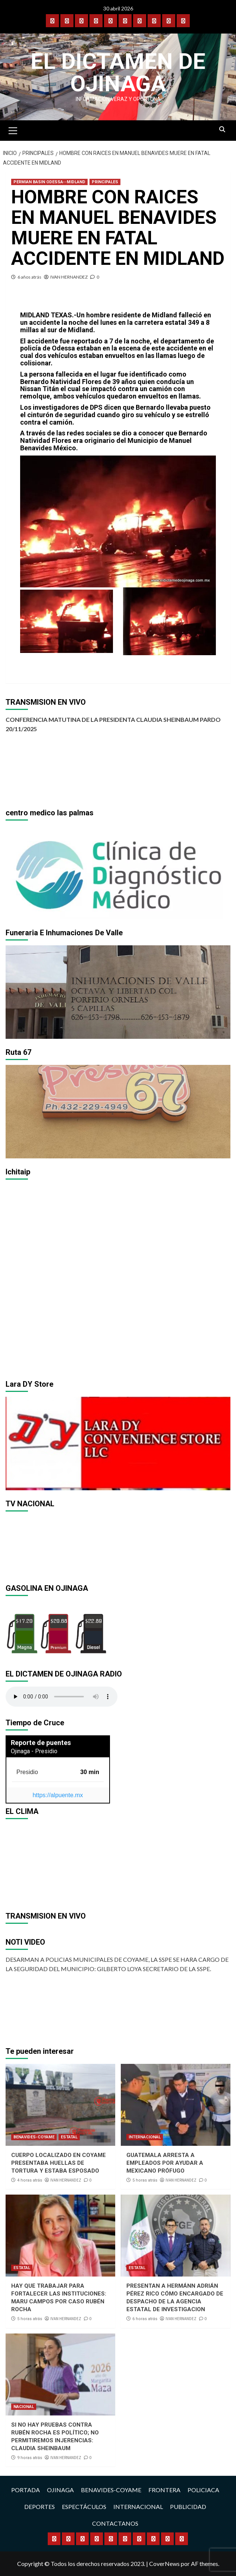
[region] (118, 872)
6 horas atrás (144, 2318)
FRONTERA (164, 2489)
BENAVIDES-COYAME (33, 2137)
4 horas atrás (29, 2180)
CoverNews (164, 2563)
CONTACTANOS (115, 2523)
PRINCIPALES (105, 182)
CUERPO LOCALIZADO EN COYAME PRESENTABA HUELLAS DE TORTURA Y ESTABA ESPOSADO (58, 2163)
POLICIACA (203, 2489)
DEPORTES (39, 2506)
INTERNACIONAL (145, 2137)
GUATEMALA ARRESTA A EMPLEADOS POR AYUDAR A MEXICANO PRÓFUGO (164, 2163)
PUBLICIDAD (188, 2506)
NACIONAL (23, 2406)
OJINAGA (60, 2489)
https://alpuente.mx (57, 1795)
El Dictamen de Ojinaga (118, 72)
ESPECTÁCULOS (84, 2506)
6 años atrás (29, 277)
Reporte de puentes (41, 1743)
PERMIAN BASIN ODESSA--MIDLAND (49, 182)
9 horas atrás (29, 2457)
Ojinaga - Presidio (34, 1751)
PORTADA (25, 2489)
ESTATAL (69, 2137)
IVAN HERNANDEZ (69, 277)
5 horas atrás (144, 2180)
